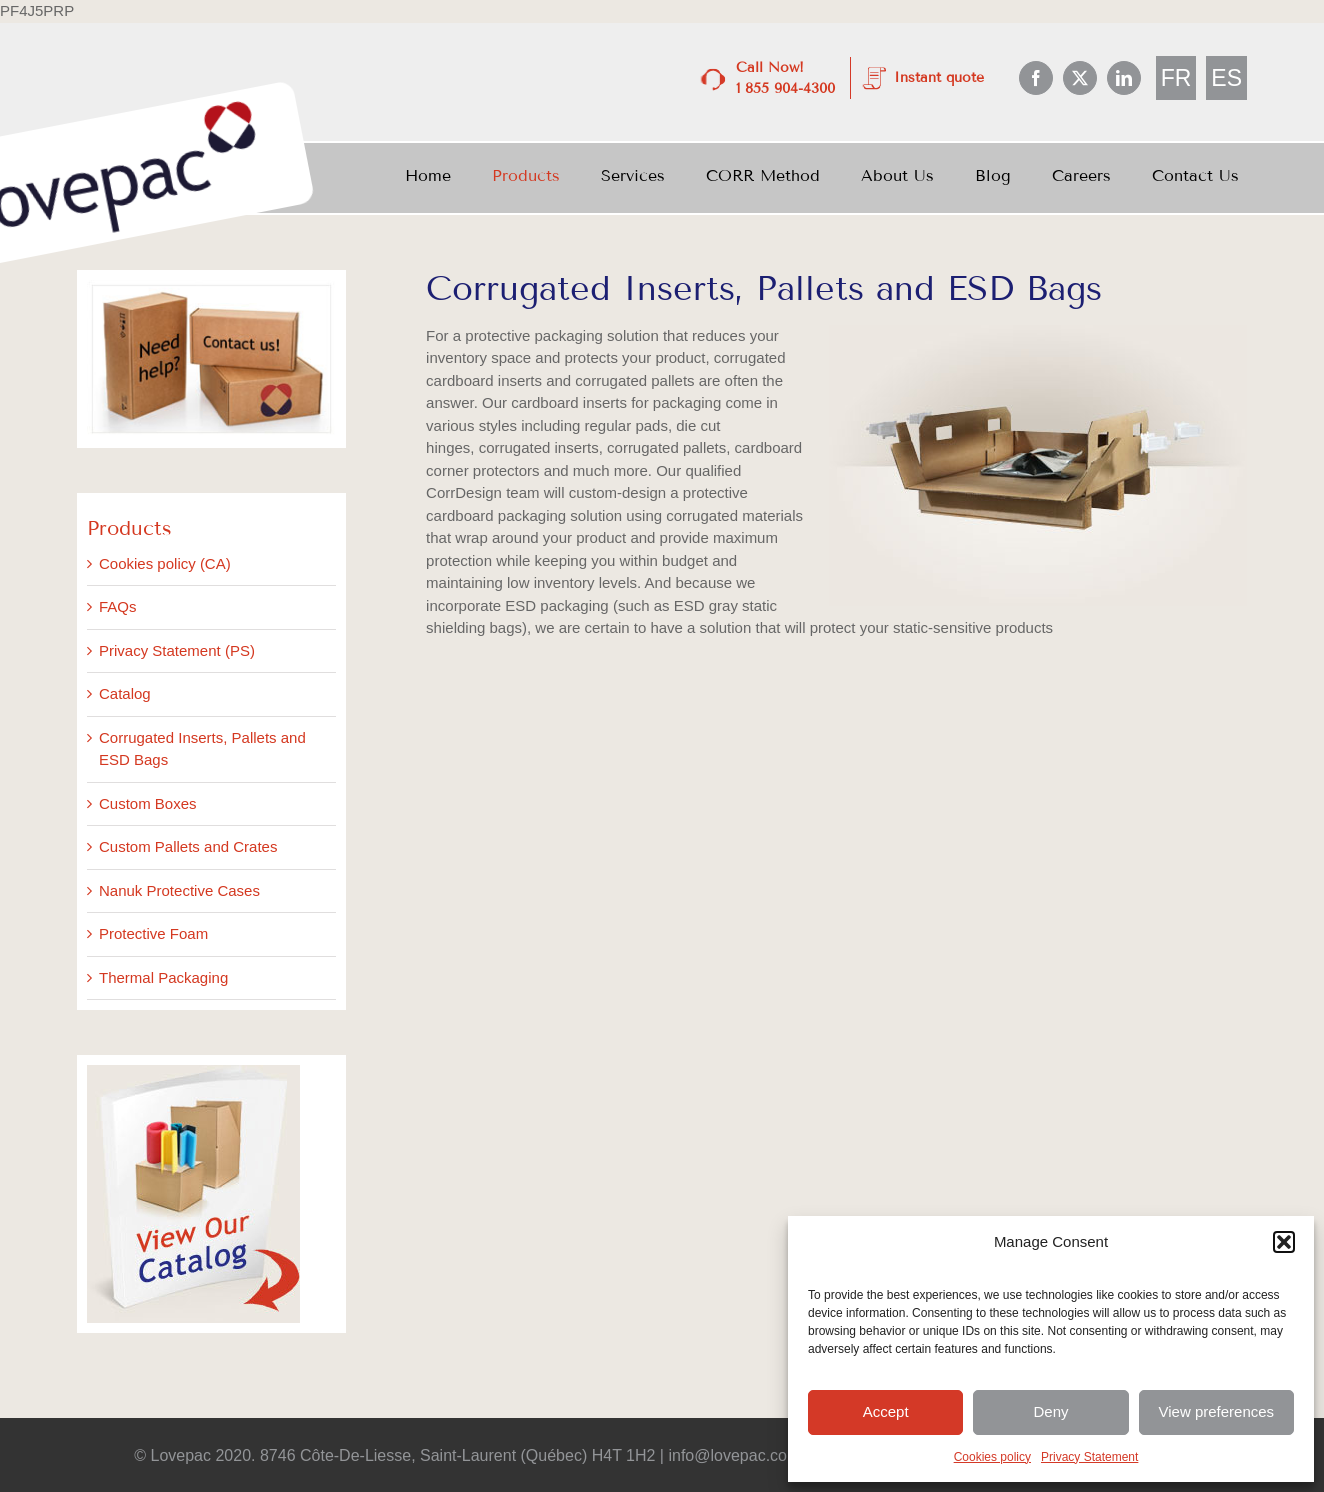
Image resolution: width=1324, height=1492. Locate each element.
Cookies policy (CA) (165, 563)
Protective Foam (153, 933)
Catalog (125, 693)
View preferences (1217, 1411)
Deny (1050, 1411)
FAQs (118, 606)
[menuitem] (1176, 78)
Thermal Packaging (163, 977)
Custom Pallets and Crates (188, 846)
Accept (886, 1411)
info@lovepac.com (734, 1455)
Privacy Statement (1089, 1457)
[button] (1284, 1242)
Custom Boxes (148, 803)
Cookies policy (992, 1457)
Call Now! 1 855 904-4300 (785, 78)
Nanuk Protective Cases (179, 890)
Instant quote (939, 77)
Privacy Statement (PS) (177, 650)
